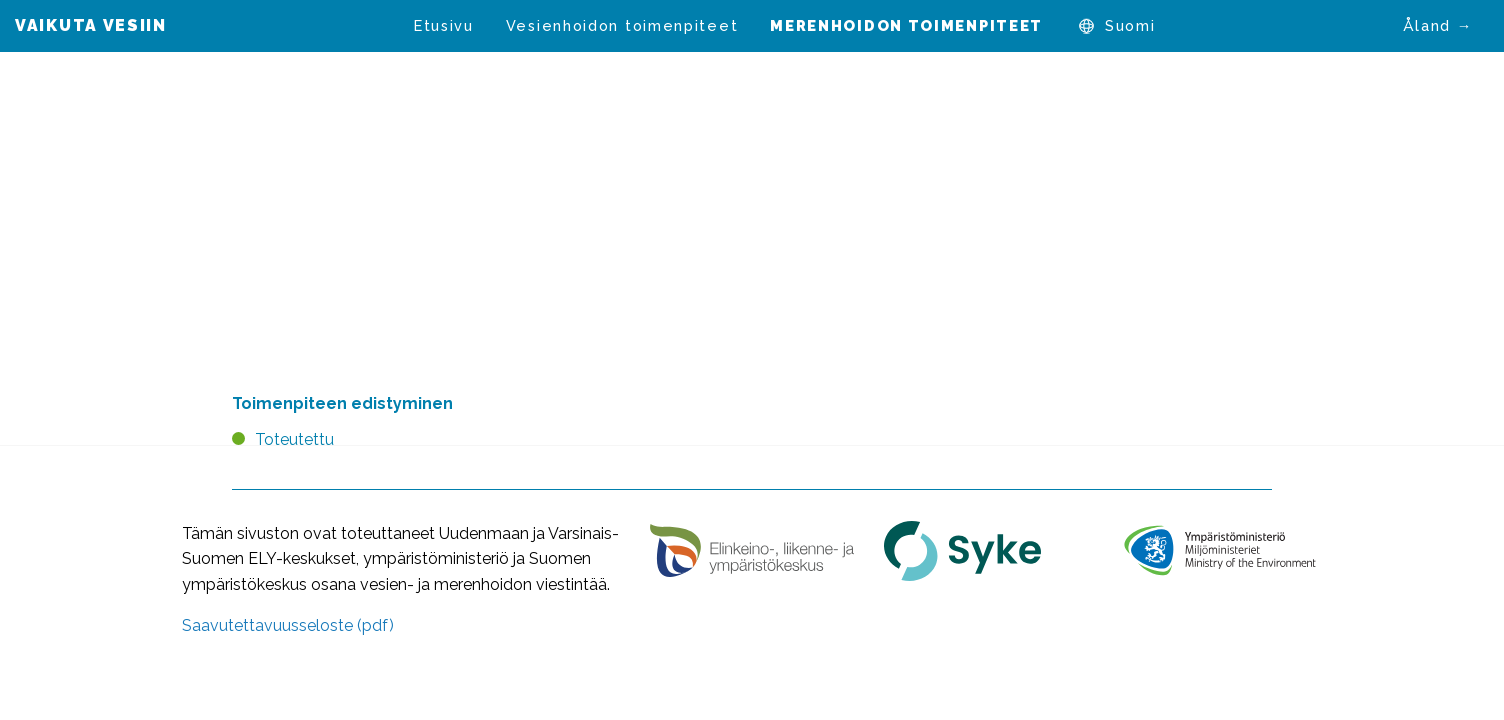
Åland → (1438, 25)
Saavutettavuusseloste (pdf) (288, 625)
